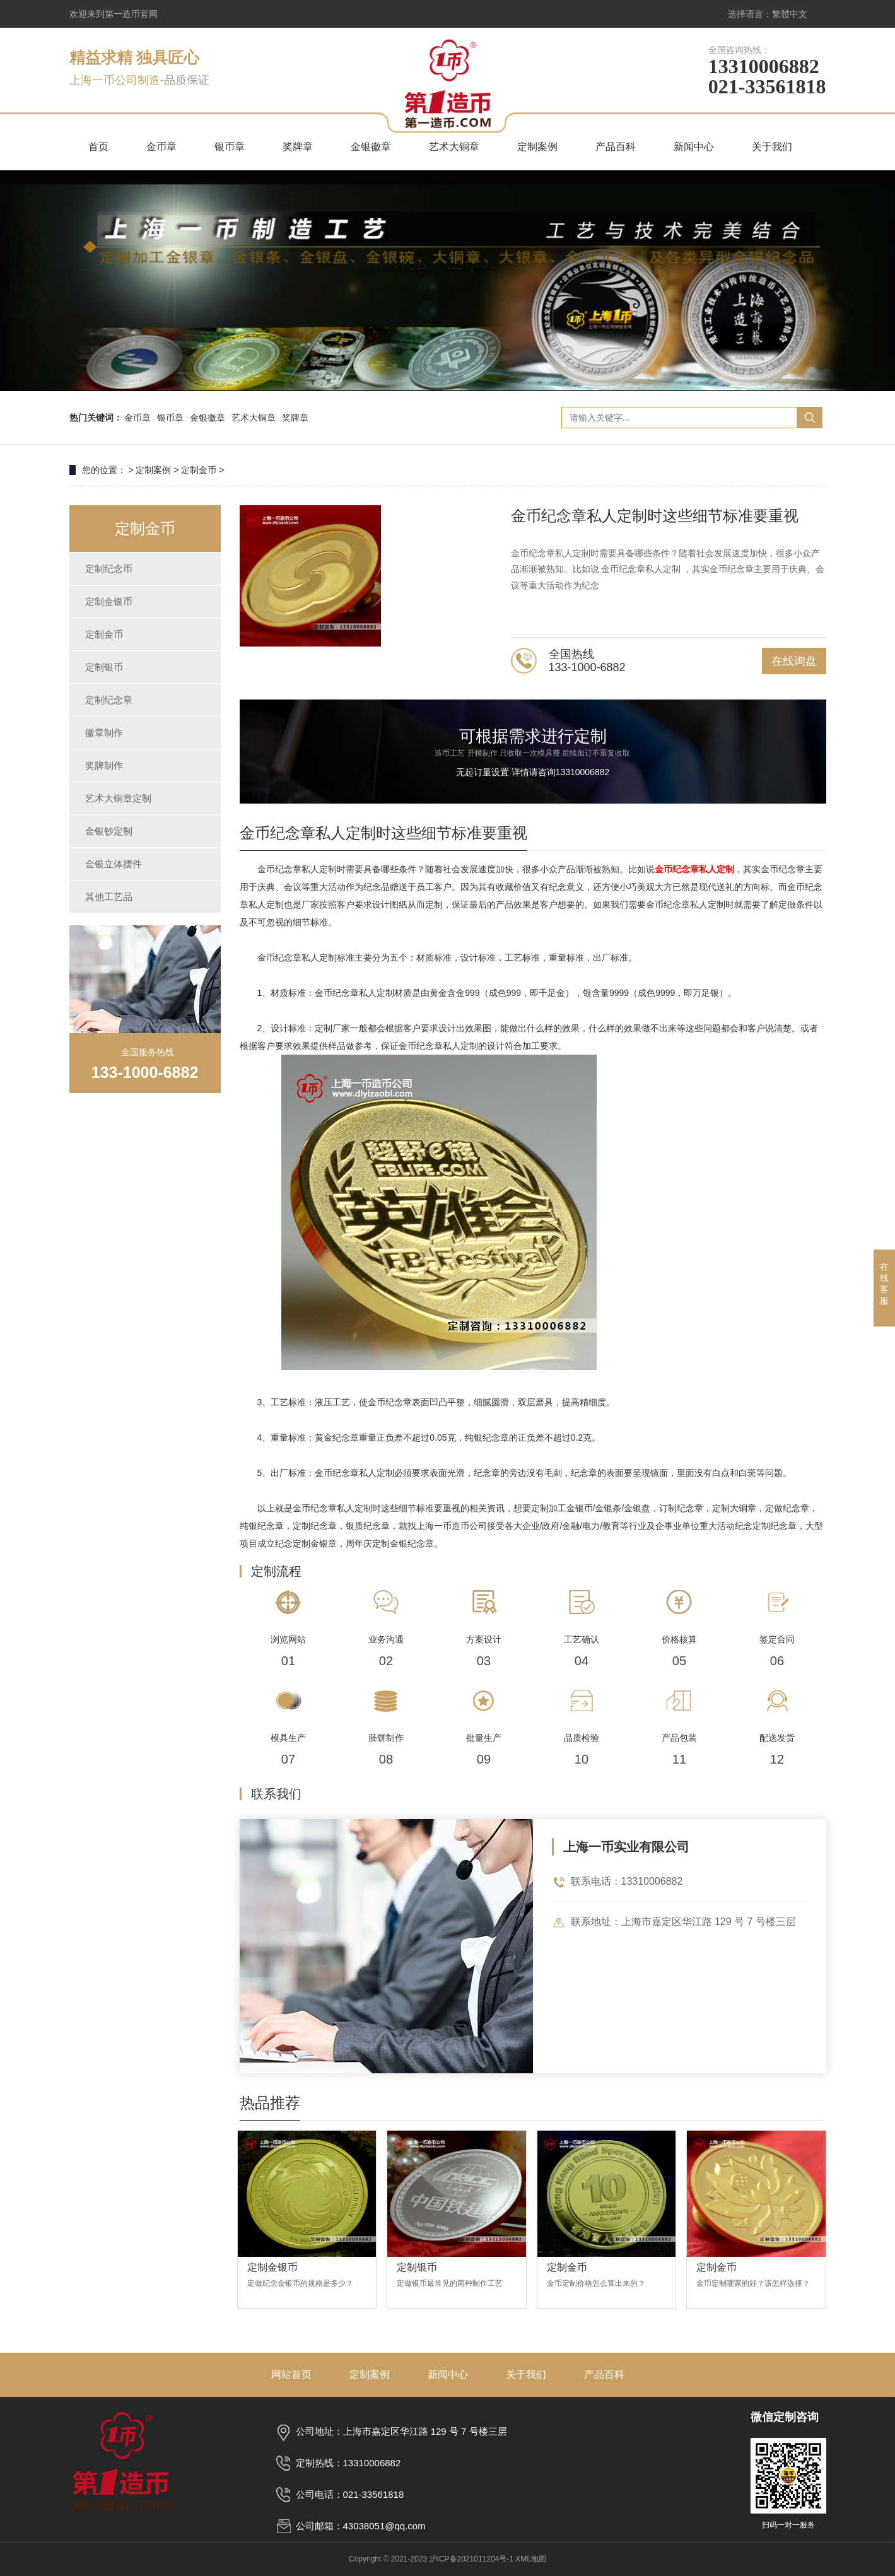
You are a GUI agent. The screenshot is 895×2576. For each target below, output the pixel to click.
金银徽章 (371, 146)
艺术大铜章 (454, 146)
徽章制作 (104, 732)
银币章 (229, 146)
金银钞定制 (108, 831)
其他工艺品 (108, 896)
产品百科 (615, 146)
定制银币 (104, 667)
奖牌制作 (104, 765)
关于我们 (772, 146)
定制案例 (537, 146)
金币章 (161, 146)
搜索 (809, 417)
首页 (98, 146)
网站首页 (291, 2374)
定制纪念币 (108, 568)
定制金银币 (108, 601)
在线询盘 (794, 661)
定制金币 (198, 470)
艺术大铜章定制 (118, 798)
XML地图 (530, 2559)
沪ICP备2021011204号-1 (471, 2559)
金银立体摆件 (113, 863)
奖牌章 (298, 146)
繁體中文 (789, 14)
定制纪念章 (108, 699)
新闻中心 (694, 146)
